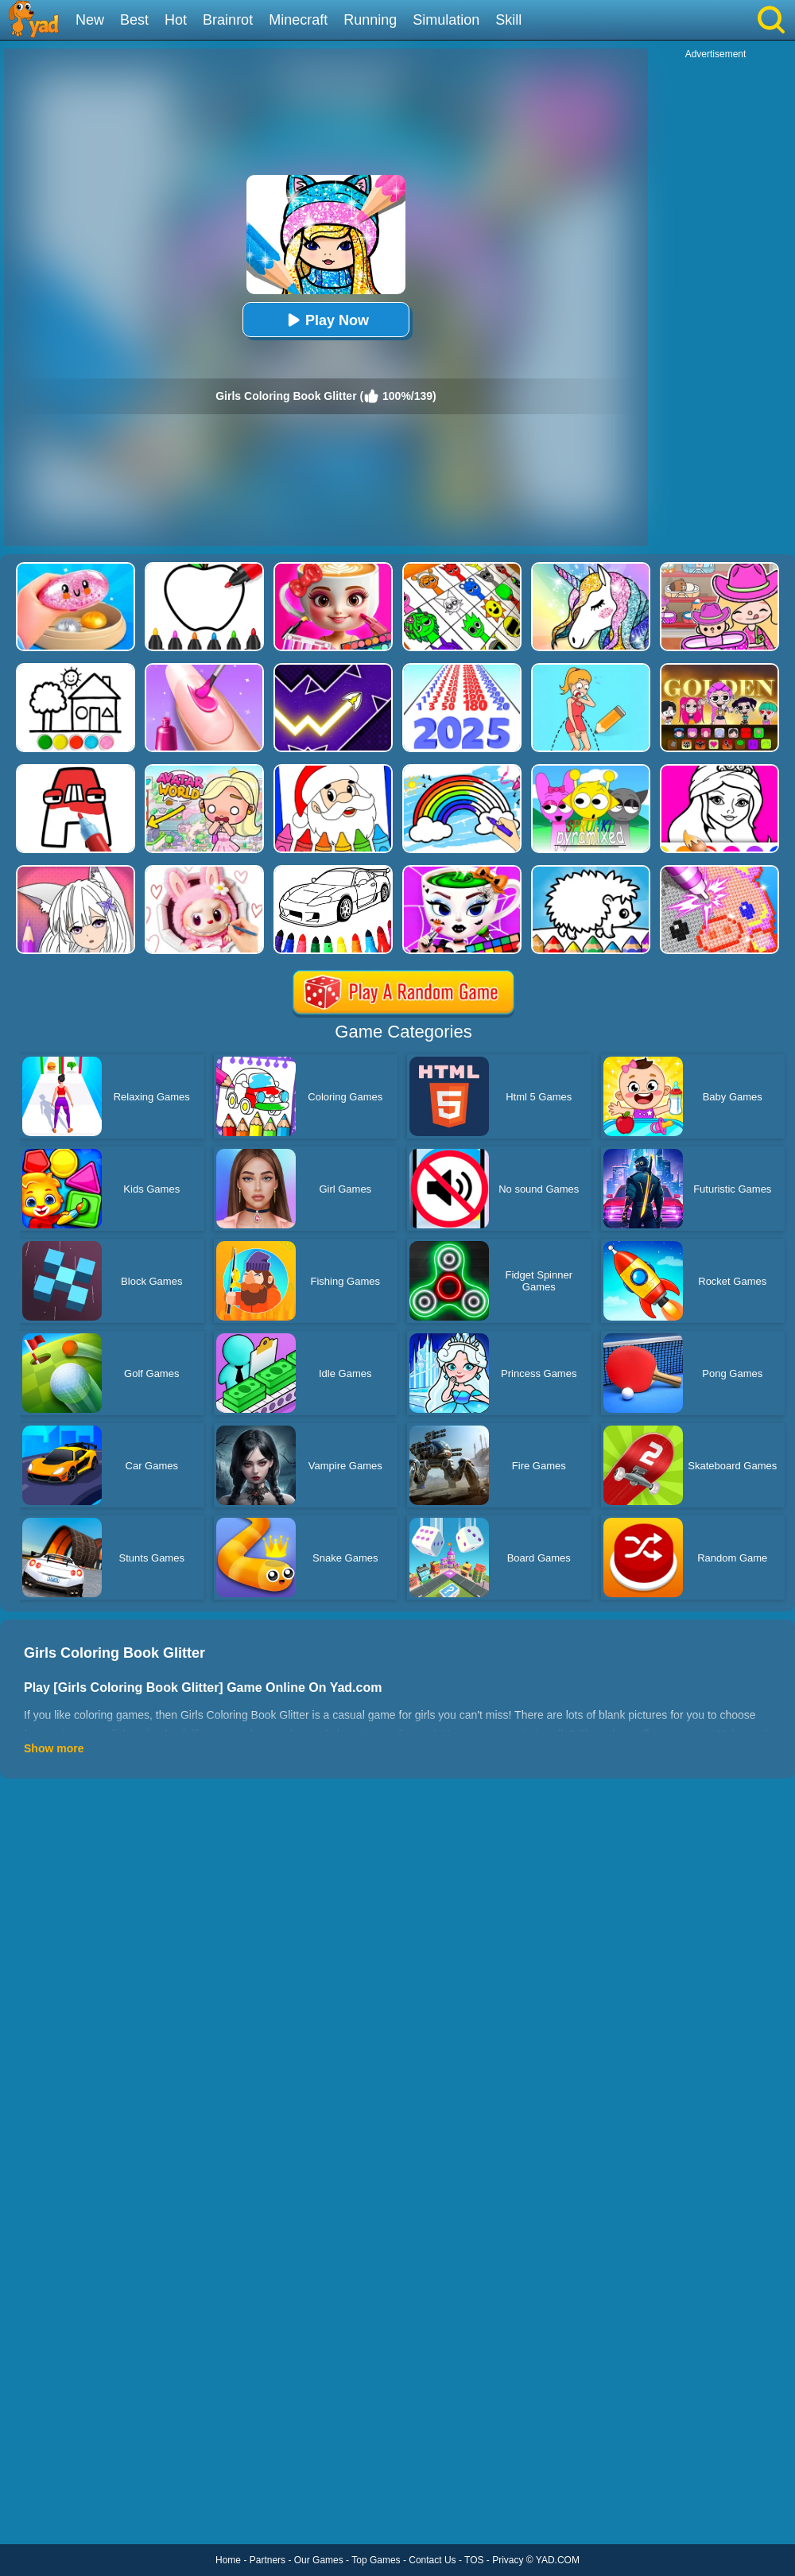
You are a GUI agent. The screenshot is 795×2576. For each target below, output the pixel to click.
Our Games (318, 2560)
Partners (267, 2560)
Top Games (375, 2560)
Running (370, 20)
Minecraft (298, 20)
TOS (473, 2560)
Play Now (326, 320)
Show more (53, 1748)
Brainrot (228, 20)
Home (228, 2560)
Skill (508, 20)
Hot (176, 20)
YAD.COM (558, 2560)
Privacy (507, 2560)
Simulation (446, 20)
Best (134, 20)
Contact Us (432, 2560)
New (90, 20)
